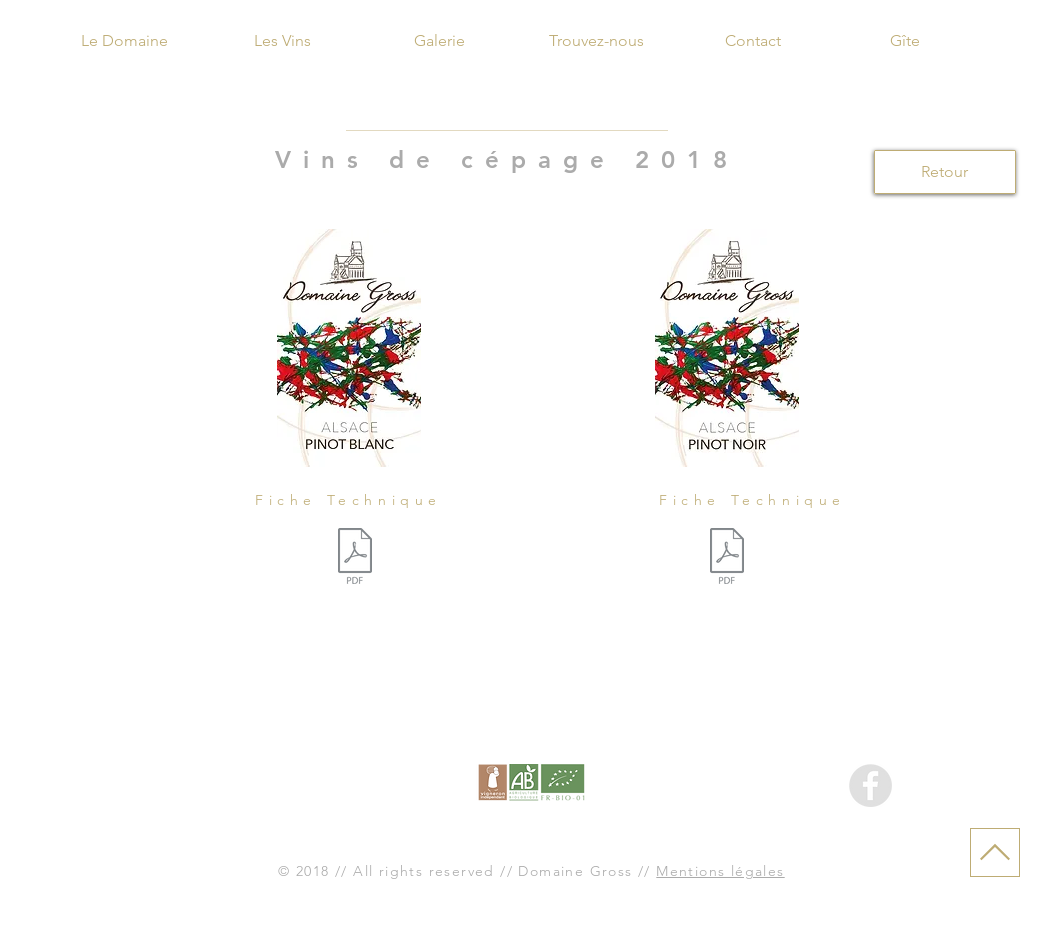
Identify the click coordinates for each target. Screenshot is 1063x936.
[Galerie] (440, 41)
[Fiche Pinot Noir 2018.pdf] (727, 559)
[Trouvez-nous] (597, 41)
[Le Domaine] (125, 41)
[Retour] (945, 172)
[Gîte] (905, 41)
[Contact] (753, 41)
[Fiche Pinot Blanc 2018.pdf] (355, 559)
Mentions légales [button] (720, 871)
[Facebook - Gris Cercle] (870, 785)
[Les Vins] (283, 41)
